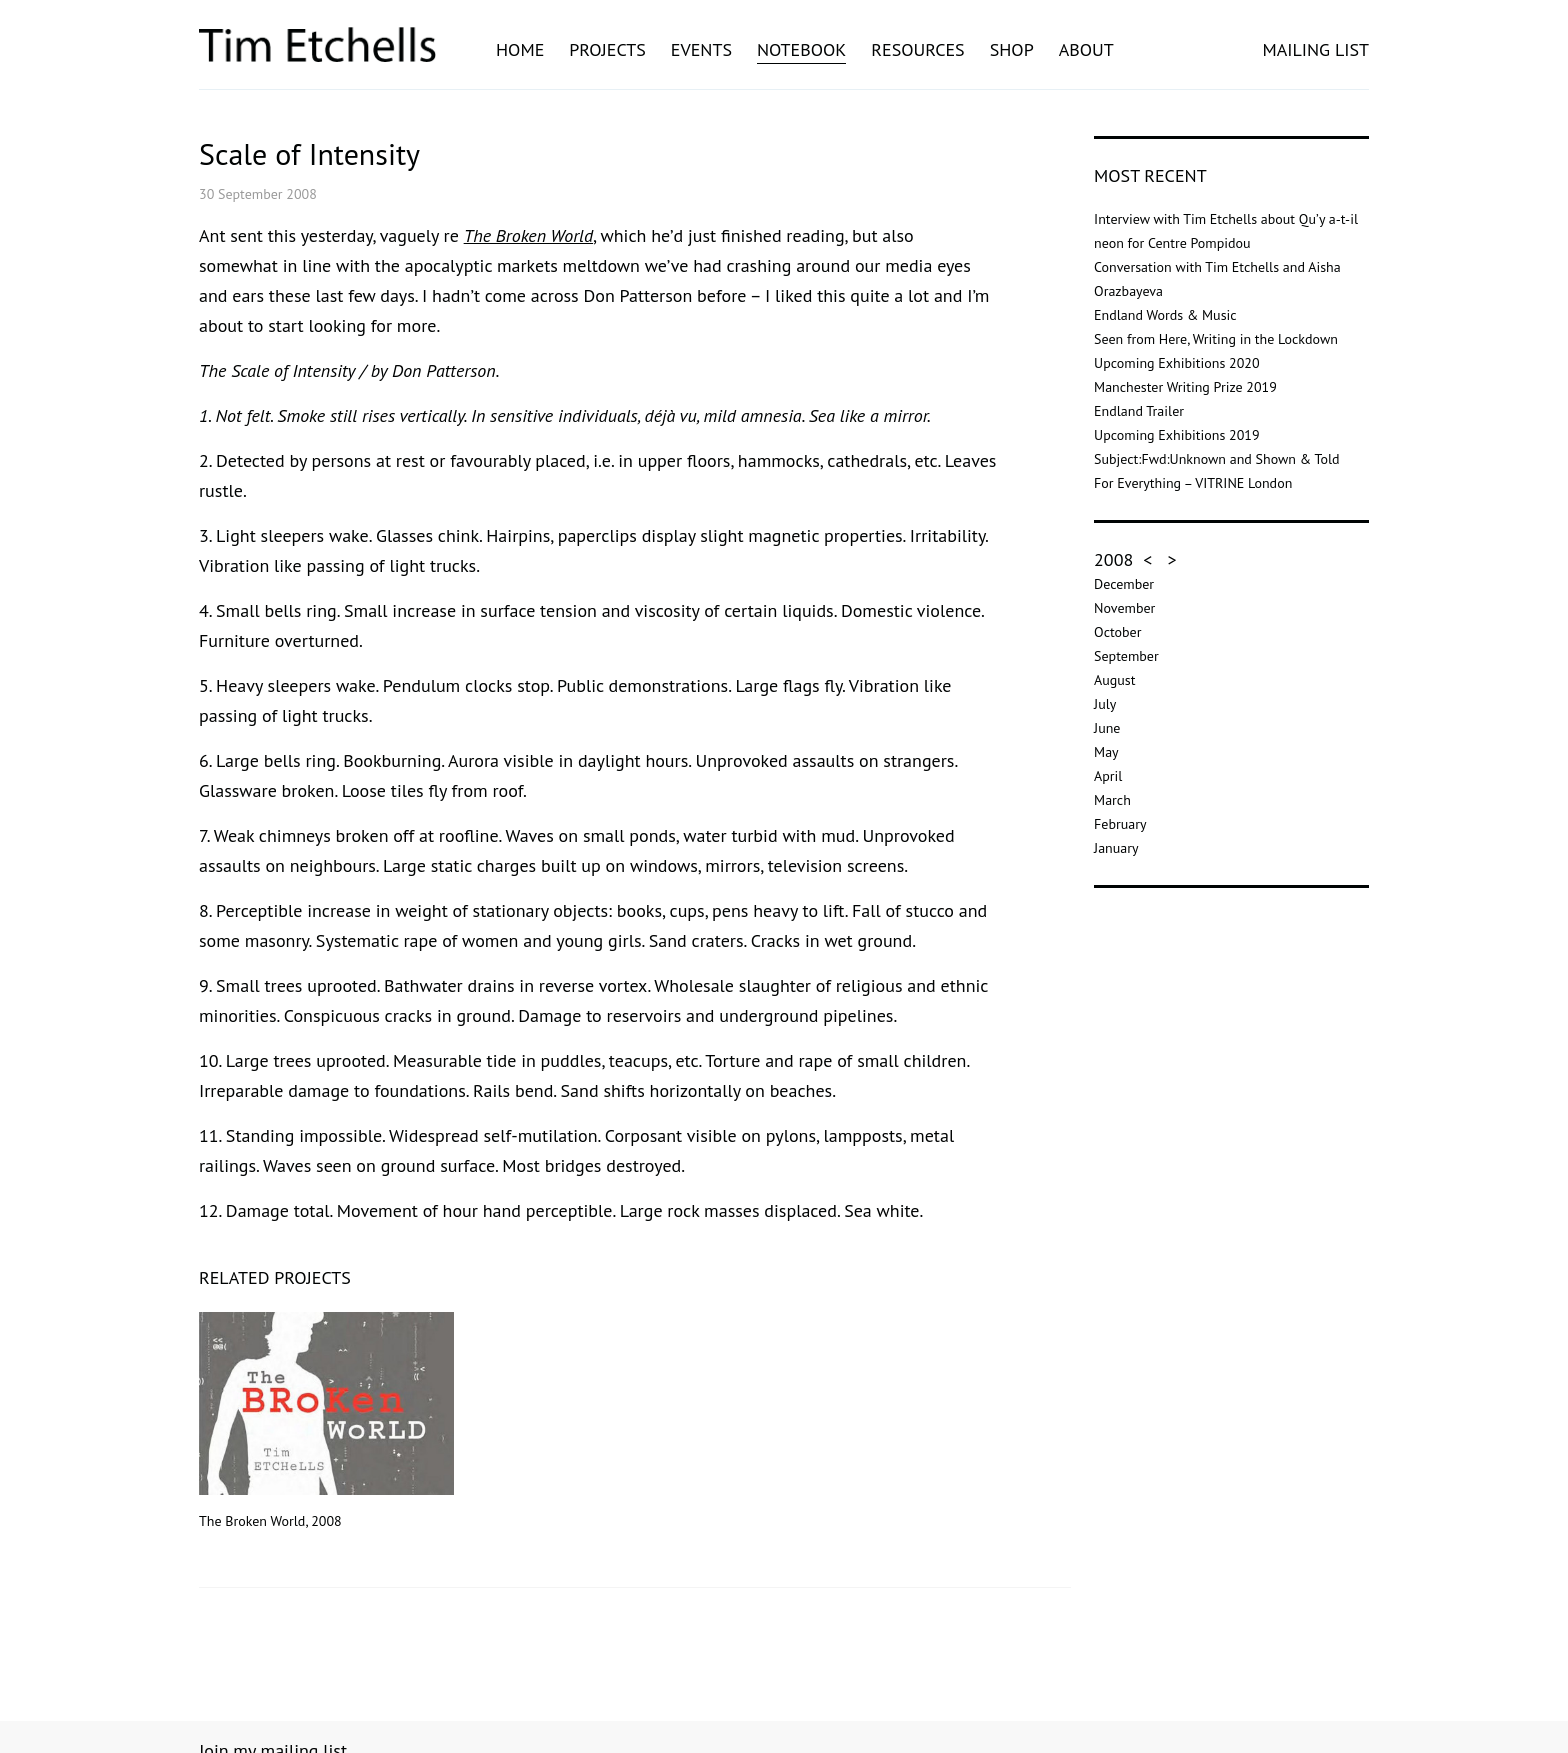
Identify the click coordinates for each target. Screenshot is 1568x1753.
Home (520, 49)
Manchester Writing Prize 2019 (1185, 387)
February (1120, 824)
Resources (917, 49)
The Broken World (528, 235)
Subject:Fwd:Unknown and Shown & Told (1216, 459)
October (1117, 632)
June (1107, 728)
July (1105, 704)
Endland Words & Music (1165, 315)
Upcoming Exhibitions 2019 (1176, 435)
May (1106, 752)
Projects (607, 49)
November (1124, 608)
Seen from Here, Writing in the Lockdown (1216, 339)
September (1126, 656)
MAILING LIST (1315, 49)
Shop (1012, 49)
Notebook (801, 49)
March (1112, 800)
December (1124, 584)
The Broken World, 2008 (326, 1421)
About (1086, 49)
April (1108, 776)
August (1114, 680)
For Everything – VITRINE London (1193, 483)
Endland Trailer (1139, 411)
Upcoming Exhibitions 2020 (1176, 363)
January (1116, 848)
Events (701, 49)
